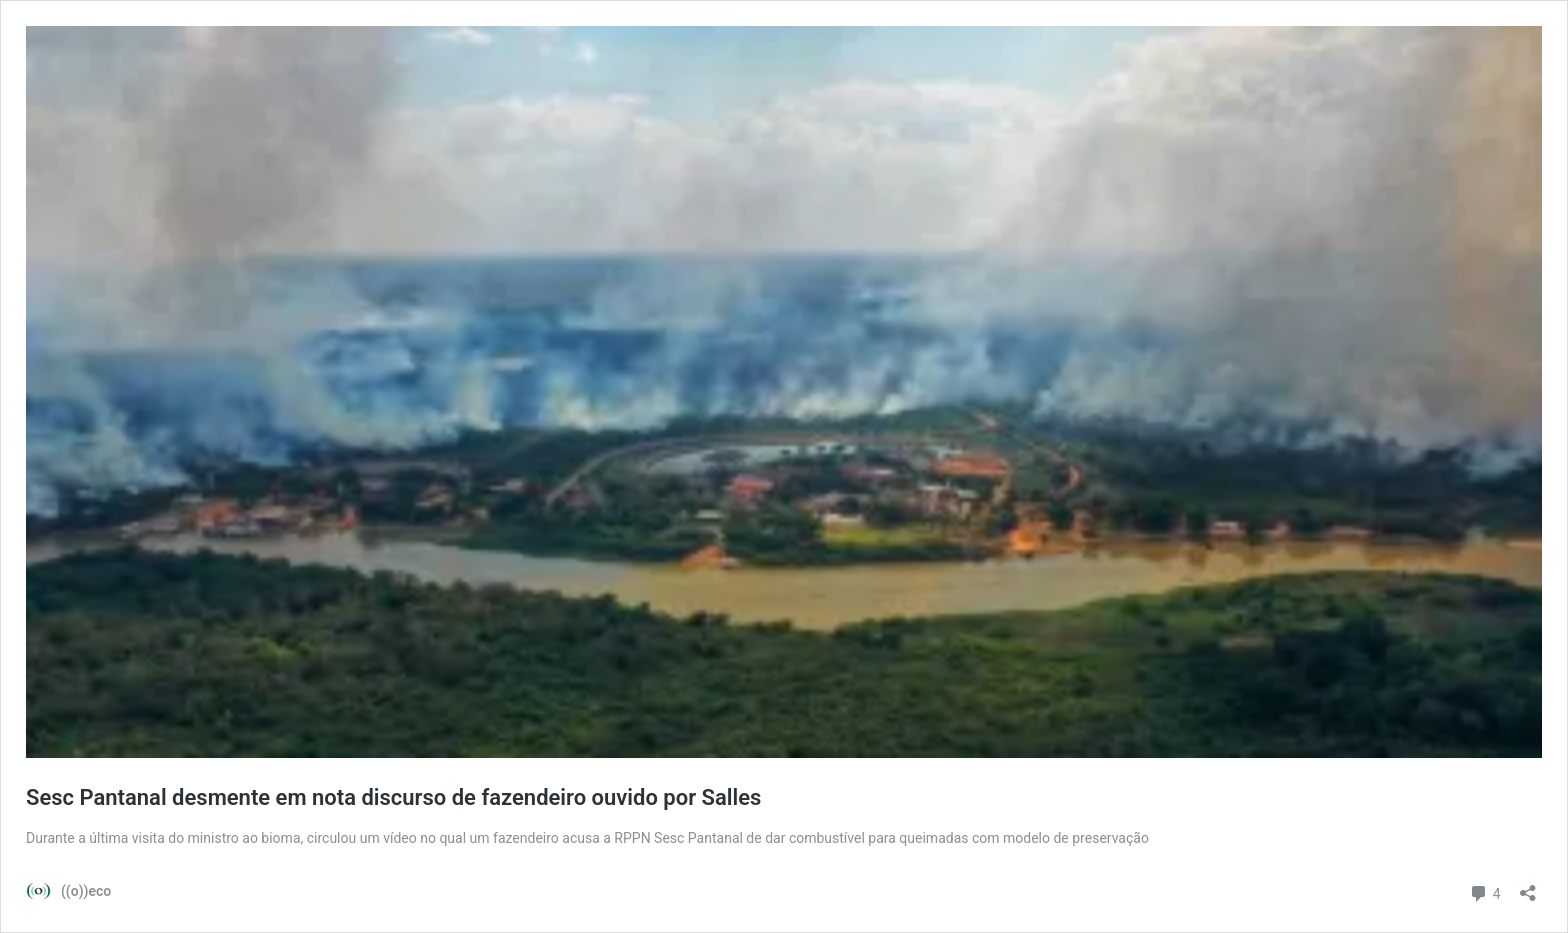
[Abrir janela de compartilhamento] (1528, 886)
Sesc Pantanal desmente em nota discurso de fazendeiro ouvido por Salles (393, 797)
